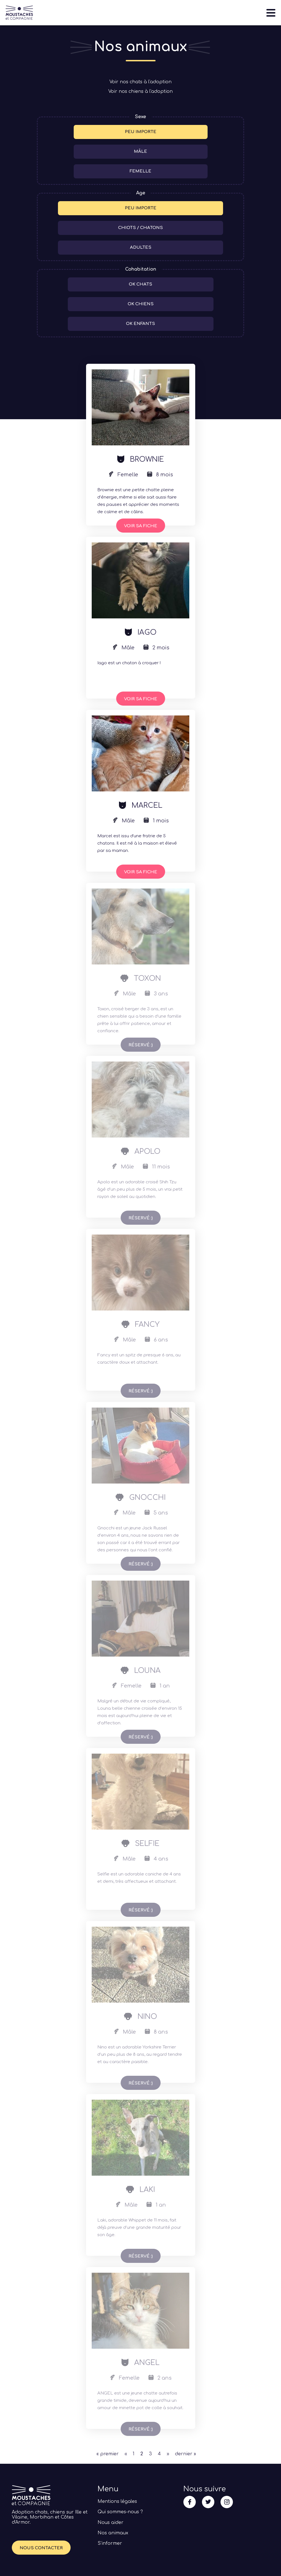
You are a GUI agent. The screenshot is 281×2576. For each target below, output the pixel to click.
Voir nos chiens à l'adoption (140, 91)
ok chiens (141, 304)
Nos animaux (113, 2532)
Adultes (140, 247)
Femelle (140, 171)
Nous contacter (41, 2548)
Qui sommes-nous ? (120, 2511)
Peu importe (140, 131)
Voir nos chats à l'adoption (140, 81)
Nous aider (110, 2522)
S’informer (110, 2543)
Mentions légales (117, 2501)
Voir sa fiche (140, 526)
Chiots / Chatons (140, 227)
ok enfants (140, 323)
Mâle (140, 151)
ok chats (140, 284)
